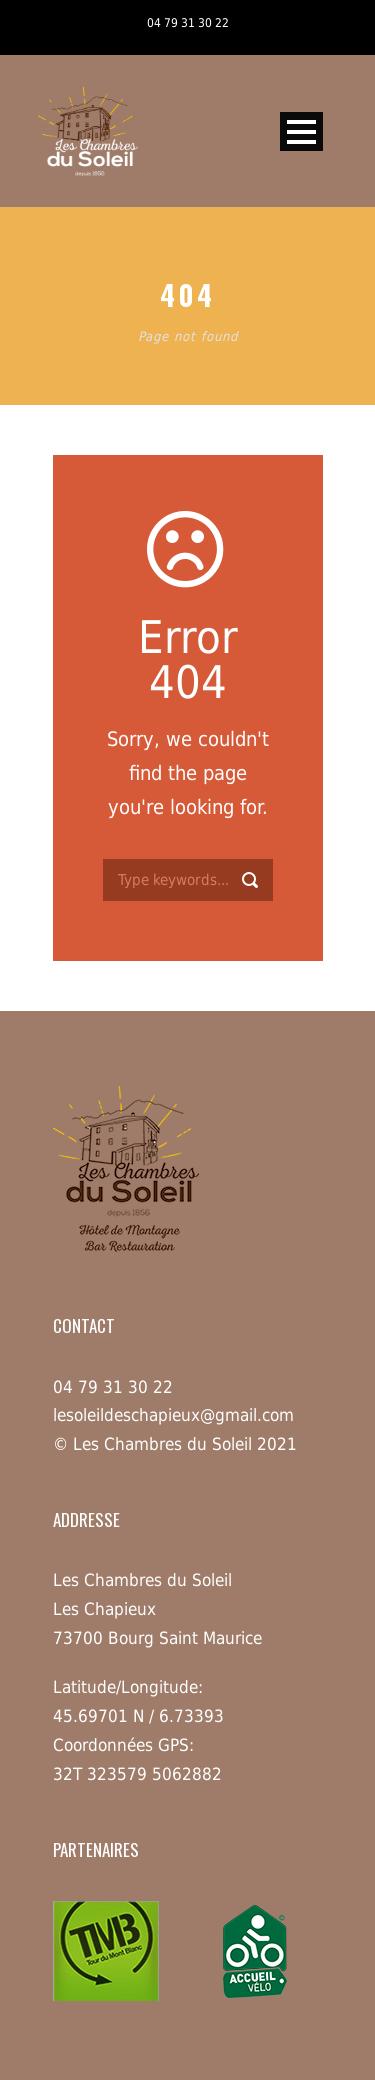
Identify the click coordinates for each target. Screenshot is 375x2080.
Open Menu (301, 131)
